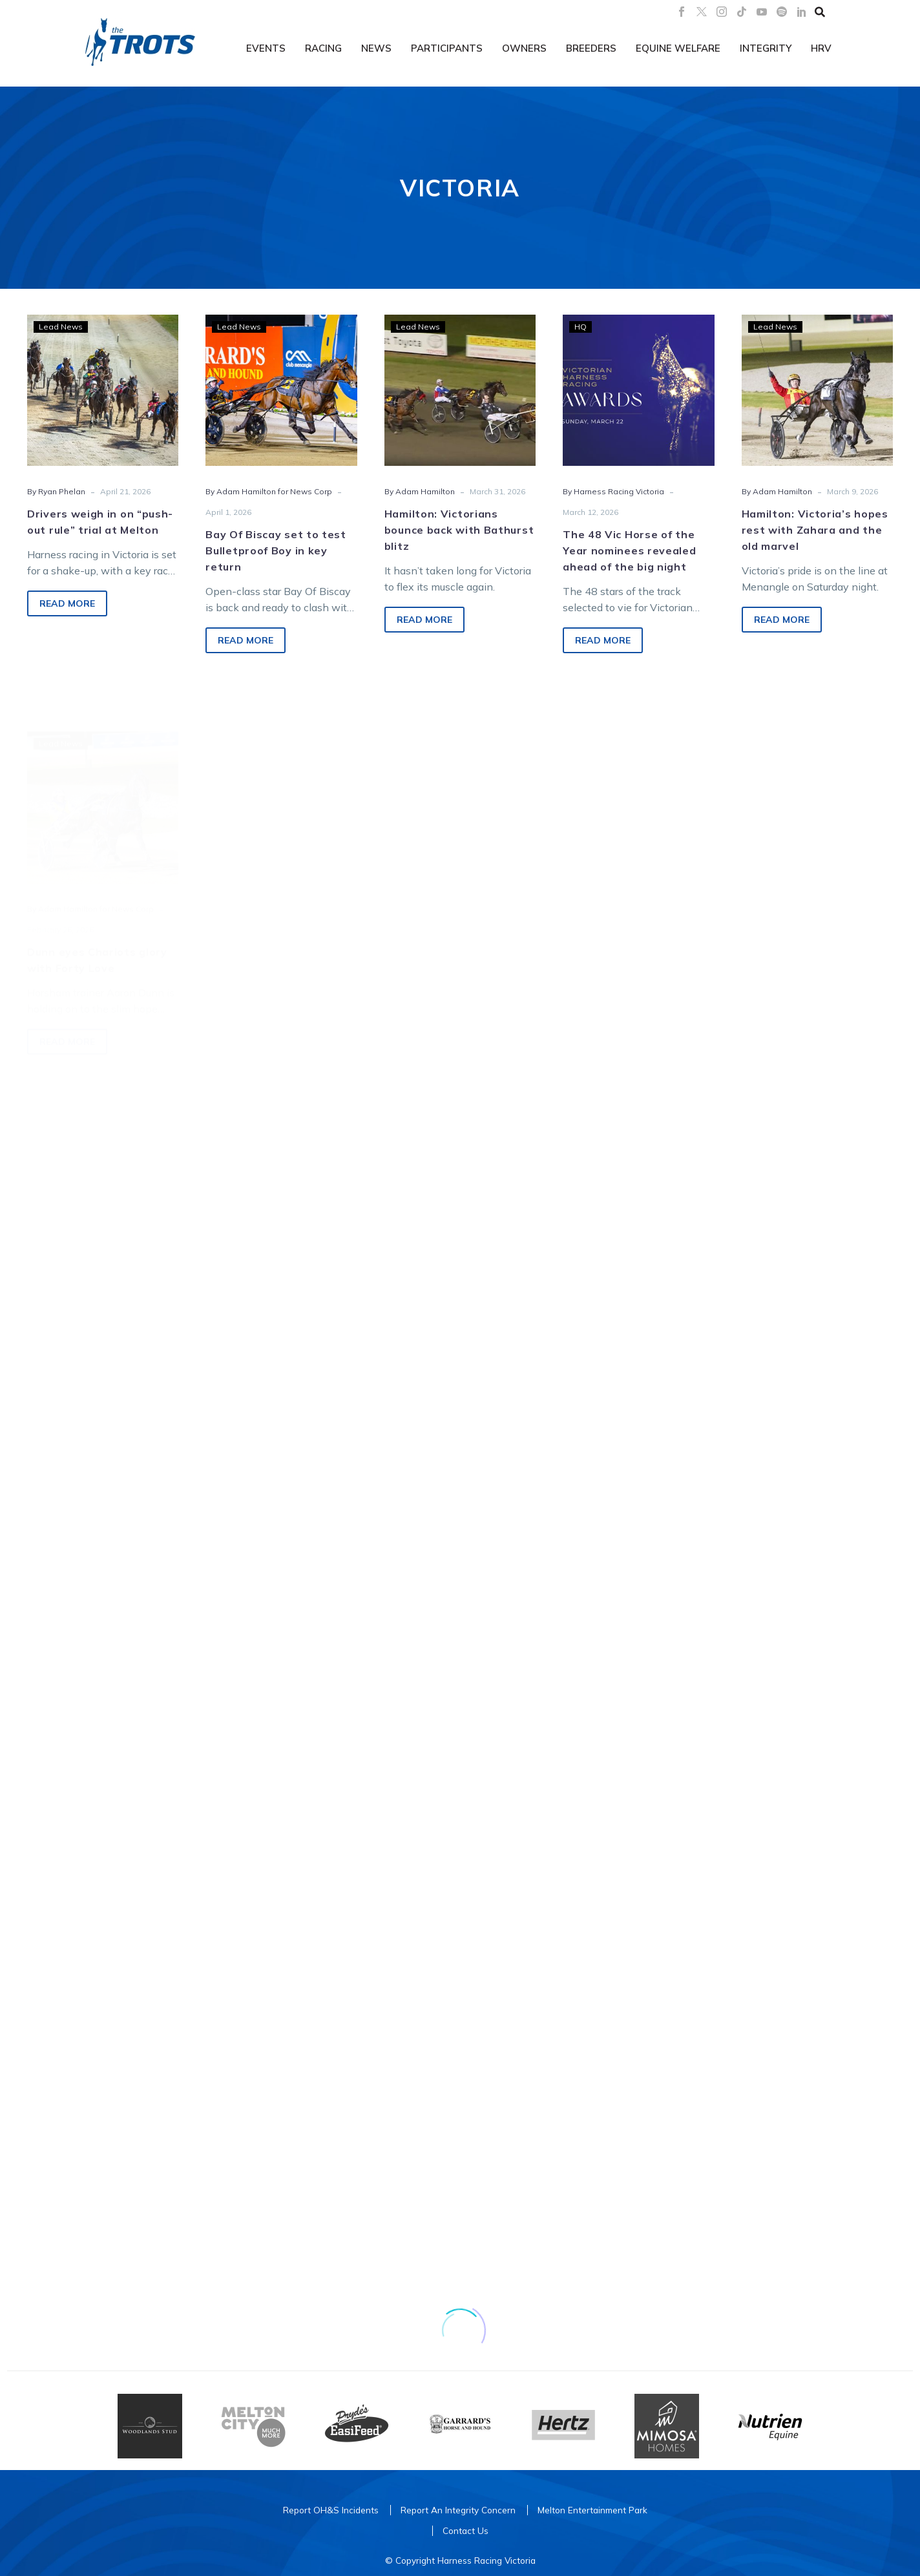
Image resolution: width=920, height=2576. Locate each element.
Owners (524, 48)
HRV (821, 48)
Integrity (765, 48)
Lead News (61, 326)
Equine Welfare (678, 48)
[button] (820, 11)
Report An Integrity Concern (458, 2509)
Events (266, 48)
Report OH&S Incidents (331, 2509)
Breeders (591, 48)
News (376, 48)
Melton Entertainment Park (592, 2509)
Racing (323, 48)
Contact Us (465, 2530)
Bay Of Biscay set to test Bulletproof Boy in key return (275, 551)
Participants (447, 48)
